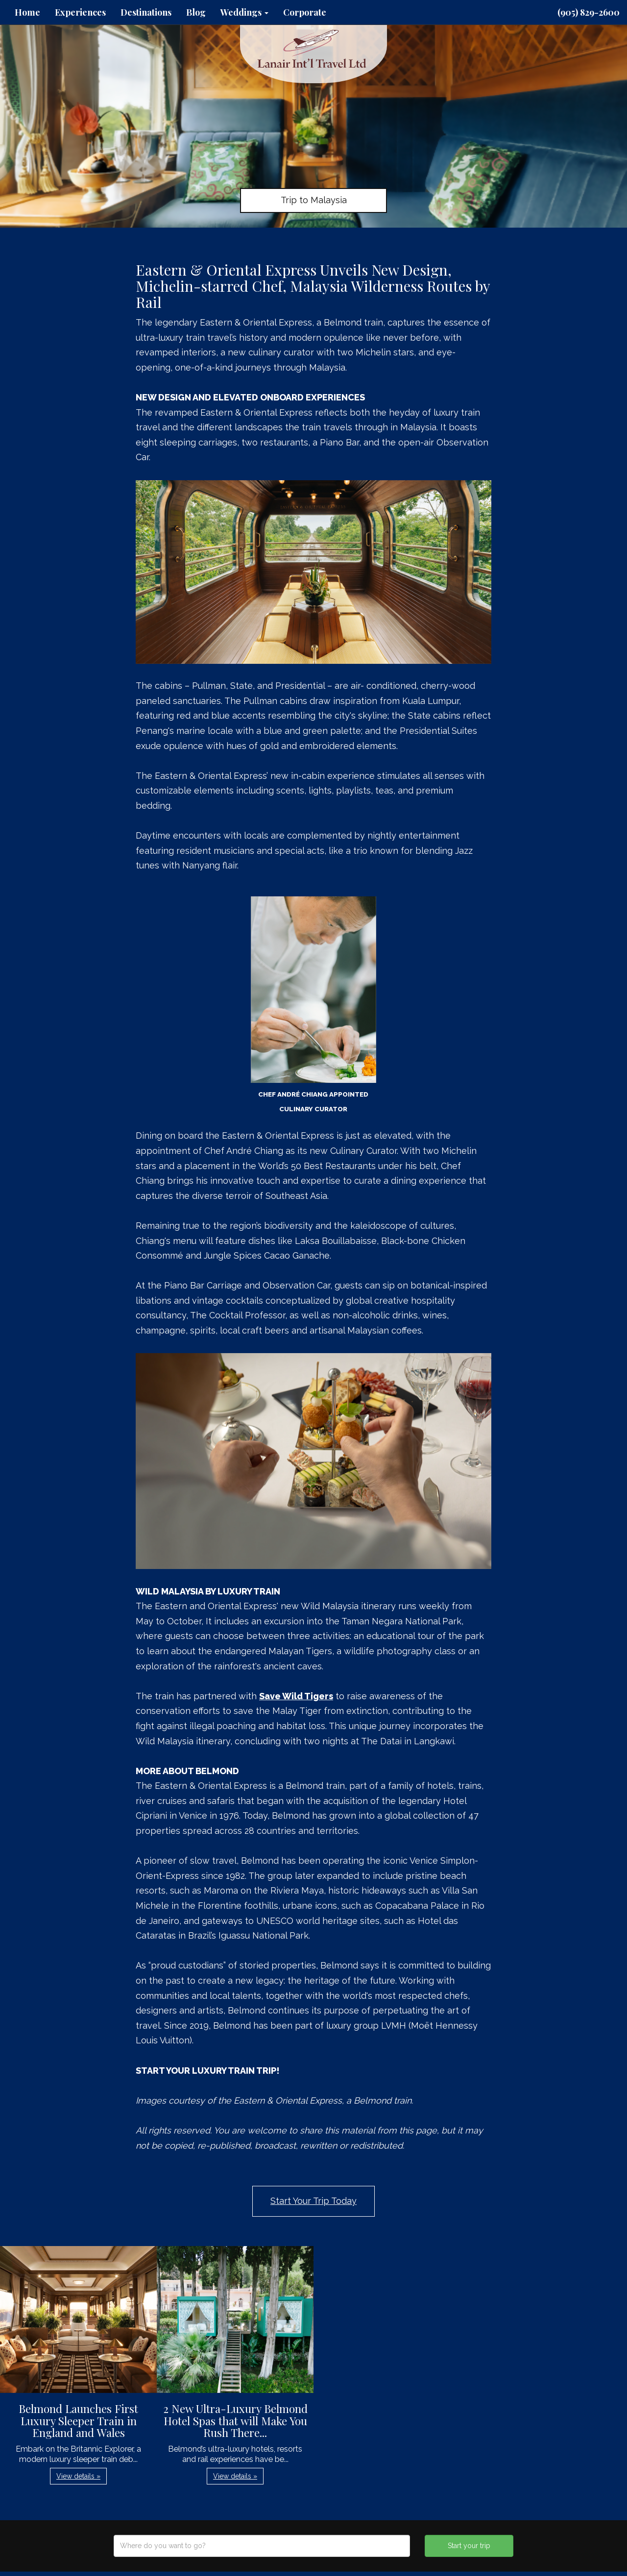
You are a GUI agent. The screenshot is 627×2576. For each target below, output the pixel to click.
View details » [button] (78, 2476)
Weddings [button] (244, 12)
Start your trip (469, 2546)
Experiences (80, 12)
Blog (196, 12)
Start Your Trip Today (313, 2201)
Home (27, 12)
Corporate (304, 12)
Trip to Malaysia (314, 200)
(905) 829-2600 (588, 12)
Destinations (146, 12)
